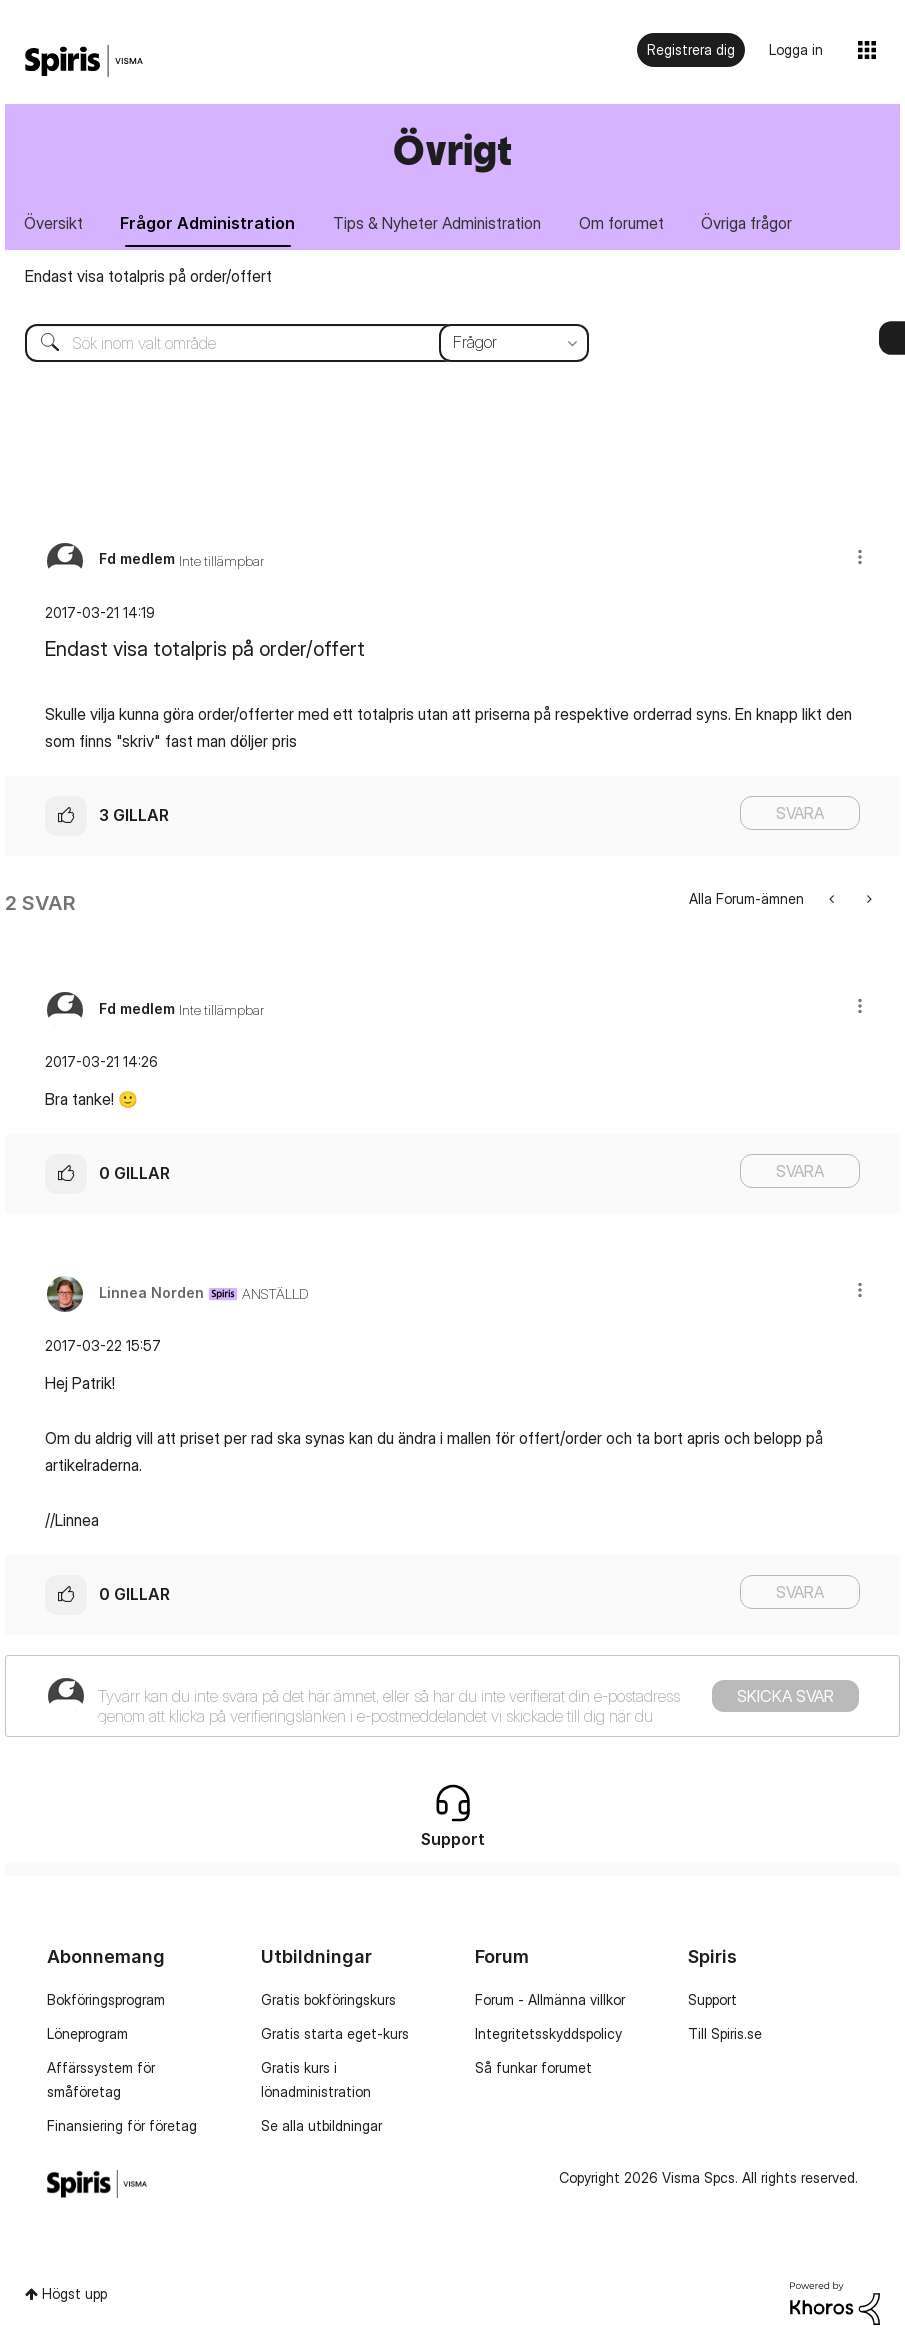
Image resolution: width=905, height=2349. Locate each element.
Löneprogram (87, 2033)
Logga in (796, 49)
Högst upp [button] (74, 2293)
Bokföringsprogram (106, 1999)
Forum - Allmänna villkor (550, 1999)
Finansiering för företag (122, 2125)
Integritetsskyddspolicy (548, 2033)
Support (712, 1999)
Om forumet (622, 223)
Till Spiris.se (725, 2033)
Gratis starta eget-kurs (335, 2033)
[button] (860, 556)
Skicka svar (785, 1696)
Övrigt (452, 149)
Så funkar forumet (533, 2067)
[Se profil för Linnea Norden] (151, 1292)
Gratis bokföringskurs (328, 1999)
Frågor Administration (208, 223)
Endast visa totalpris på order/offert (148, 276)
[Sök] (292, 343)
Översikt (53, 223)
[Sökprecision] (514, 343)
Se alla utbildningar (321, 2125)
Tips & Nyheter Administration (438, 223)
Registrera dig (691, 49)
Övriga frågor (748, 223)
